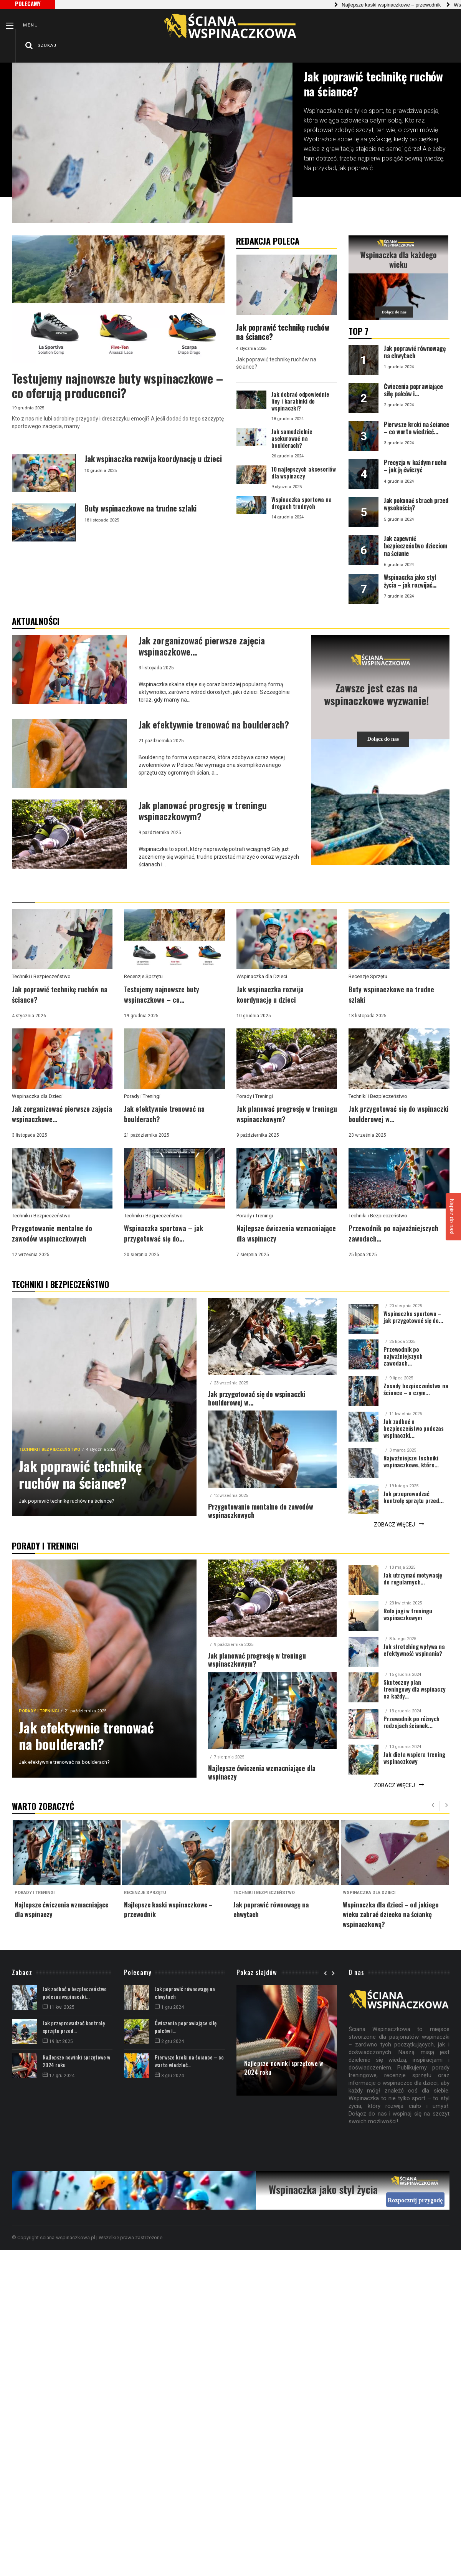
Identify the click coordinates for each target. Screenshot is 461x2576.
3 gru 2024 (169, 2075)
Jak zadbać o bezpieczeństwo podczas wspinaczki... (75, 1992)
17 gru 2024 (58, 2075)
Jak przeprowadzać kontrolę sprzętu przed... (74, 2027)
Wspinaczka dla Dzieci (261, 976)
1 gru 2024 (169, 2007)
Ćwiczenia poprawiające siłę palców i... (185, 2027)
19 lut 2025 (58, 2041)
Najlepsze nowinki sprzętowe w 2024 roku (76, 2061)
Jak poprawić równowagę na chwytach (185, 1992)
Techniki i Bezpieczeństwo (41, 976)
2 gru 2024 (169, 2041)
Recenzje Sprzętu (143, 976)
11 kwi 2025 (58, 2007)
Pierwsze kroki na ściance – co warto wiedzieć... (189, 2061)
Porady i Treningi (142, 1096)
